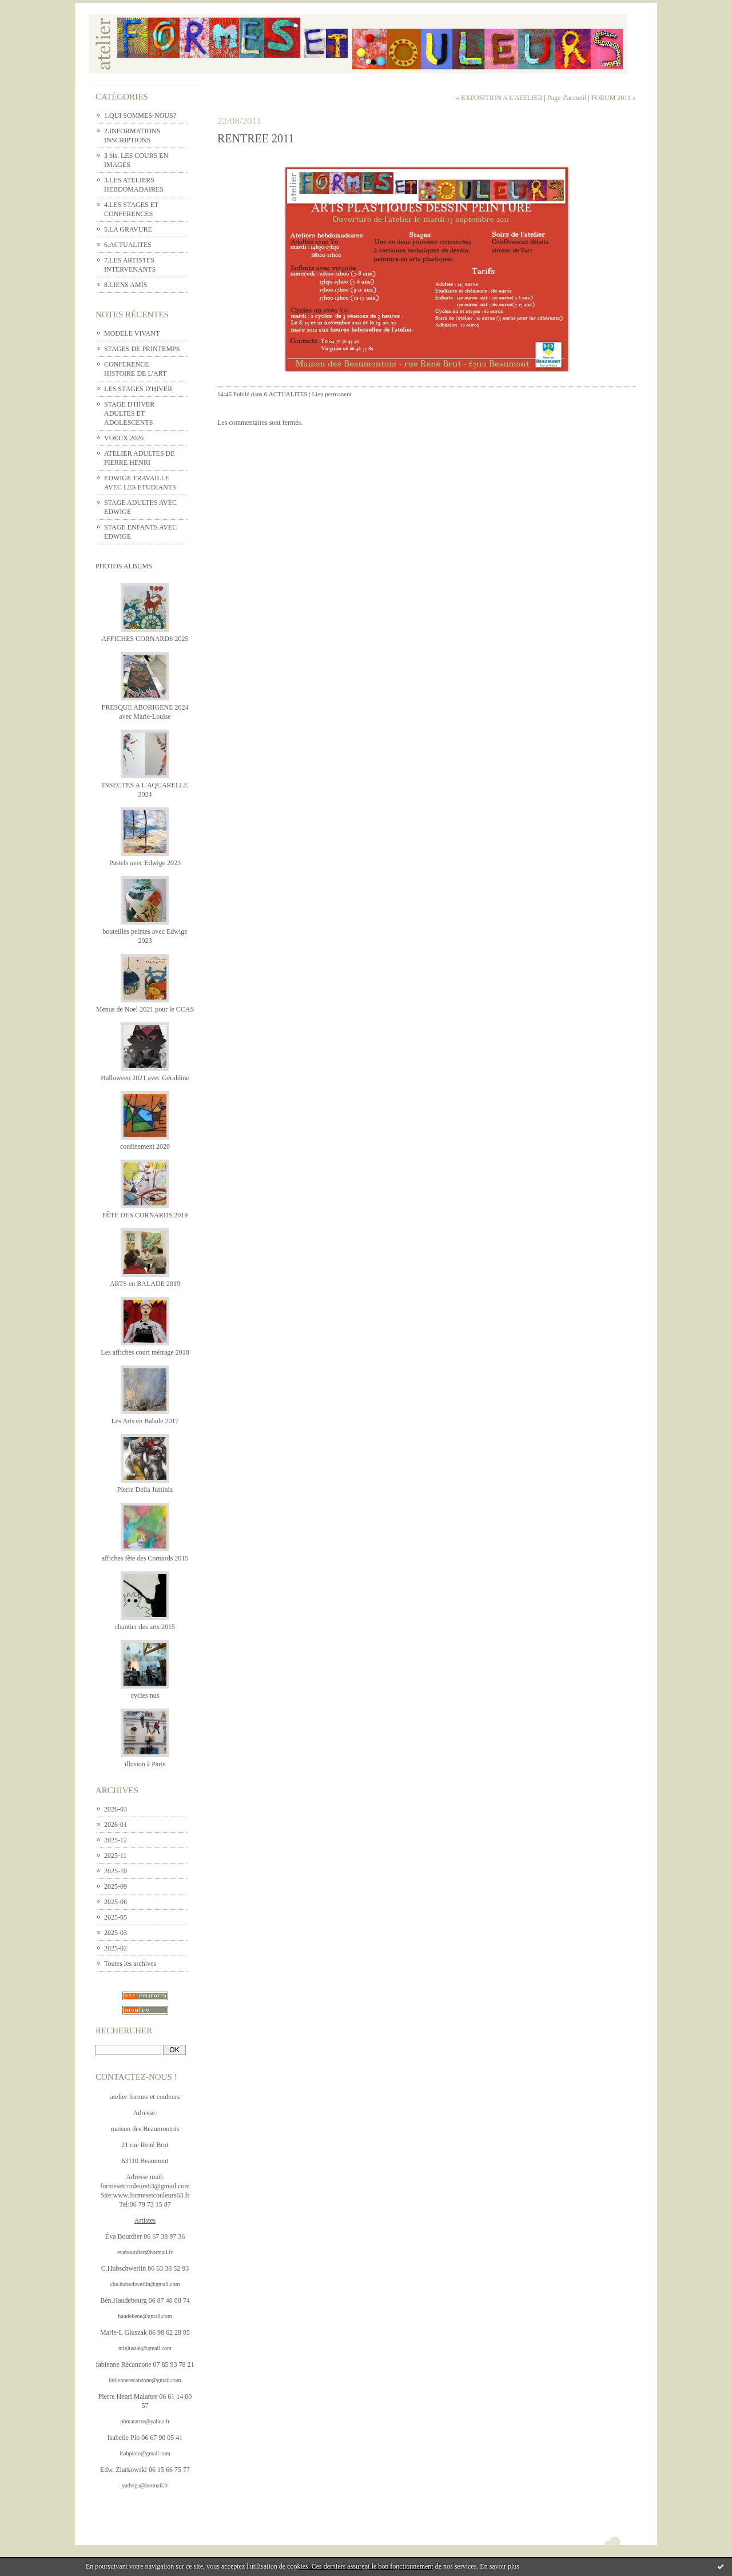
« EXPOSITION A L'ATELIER (499, 98)
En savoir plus (499, 2566)
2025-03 (115, 1933)
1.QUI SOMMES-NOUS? (140, 116)
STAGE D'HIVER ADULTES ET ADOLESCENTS (129, 413)
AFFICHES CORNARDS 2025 (144, 639)
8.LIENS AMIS (125, 285)
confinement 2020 (145, 1146)
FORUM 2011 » (613, 98)
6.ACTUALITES (128, 245)
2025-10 (115, 1871)
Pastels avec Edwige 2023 (145, 863)
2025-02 (115, 1948)
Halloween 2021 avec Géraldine (145, 1078)
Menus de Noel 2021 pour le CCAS (145, 1009)
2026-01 (115, 1825)
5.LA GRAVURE (128, 229)
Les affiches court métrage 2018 (145, 1352)
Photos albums (124, 566)
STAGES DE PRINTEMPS (142, 349)
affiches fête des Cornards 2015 (145, 1558)
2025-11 (115, 1856)
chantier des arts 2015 (145, 1627)
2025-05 (115, 1917)
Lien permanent (331, 394)
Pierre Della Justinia (145, 1490)
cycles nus (145, 1695)
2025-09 (115, 1886)
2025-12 (115, 1840)
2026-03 (115, 1809)
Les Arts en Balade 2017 (145, 1421)
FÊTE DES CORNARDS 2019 (145, 1215)
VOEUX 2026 (124, 438)
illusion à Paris (145, 1764)
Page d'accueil (566, 98)
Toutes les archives (130, 1964)
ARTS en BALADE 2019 (145, 1284)
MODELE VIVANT (132, 333)
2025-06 (115, 1902)
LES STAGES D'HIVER (138, 389)
